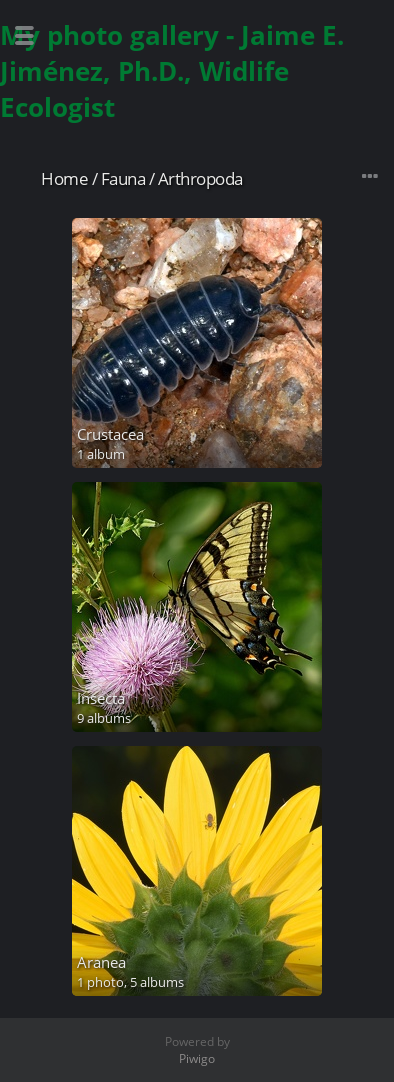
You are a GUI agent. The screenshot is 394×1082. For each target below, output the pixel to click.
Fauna (123, 178)
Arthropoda (200, 178)
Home (64, 178)
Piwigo (197, 1058)
